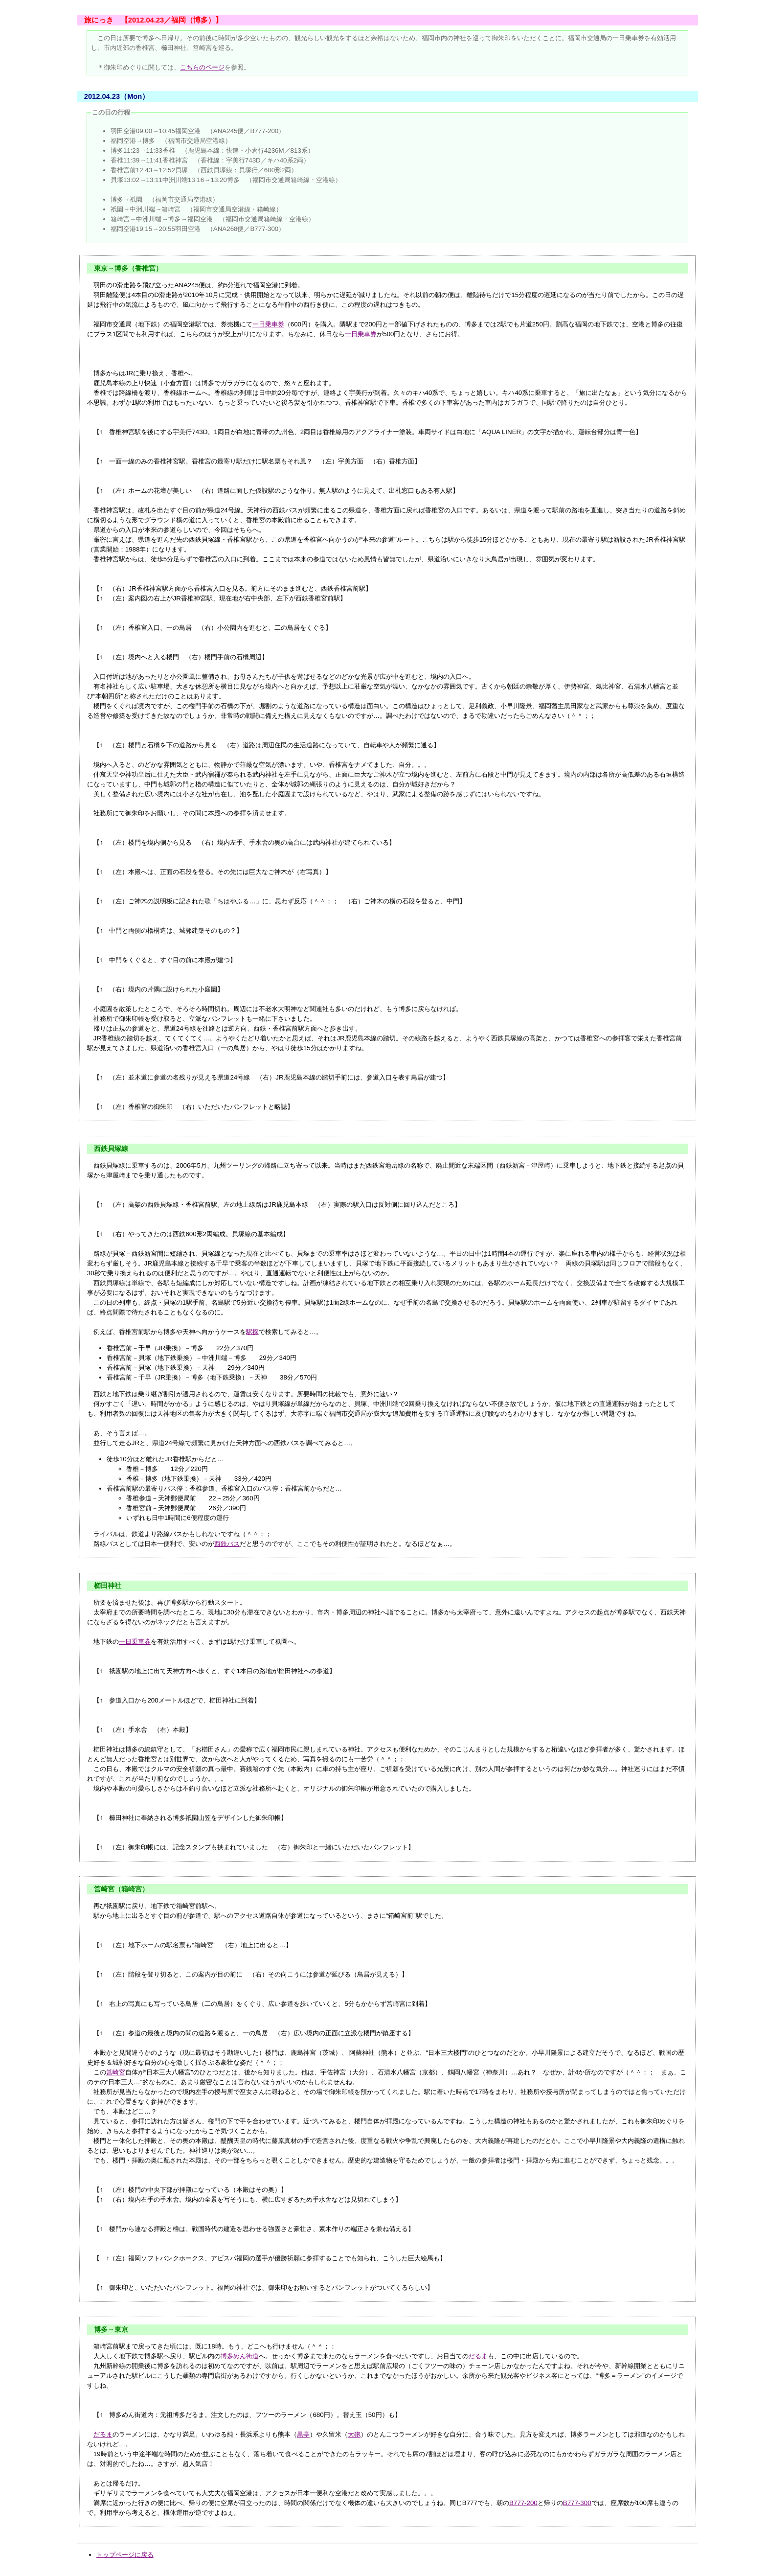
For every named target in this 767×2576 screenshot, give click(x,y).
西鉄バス (227, 1543)
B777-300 (577, 2503)
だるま (478, 2356)
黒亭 (303, 2434)
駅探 (252, 1331)
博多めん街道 (240, 2356)
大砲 (354, 2434)
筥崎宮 (115, 2072)
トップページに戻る (125, 2554)
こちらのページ (202, 67)
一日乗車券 (268, 324)
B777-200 (523, 2503)
